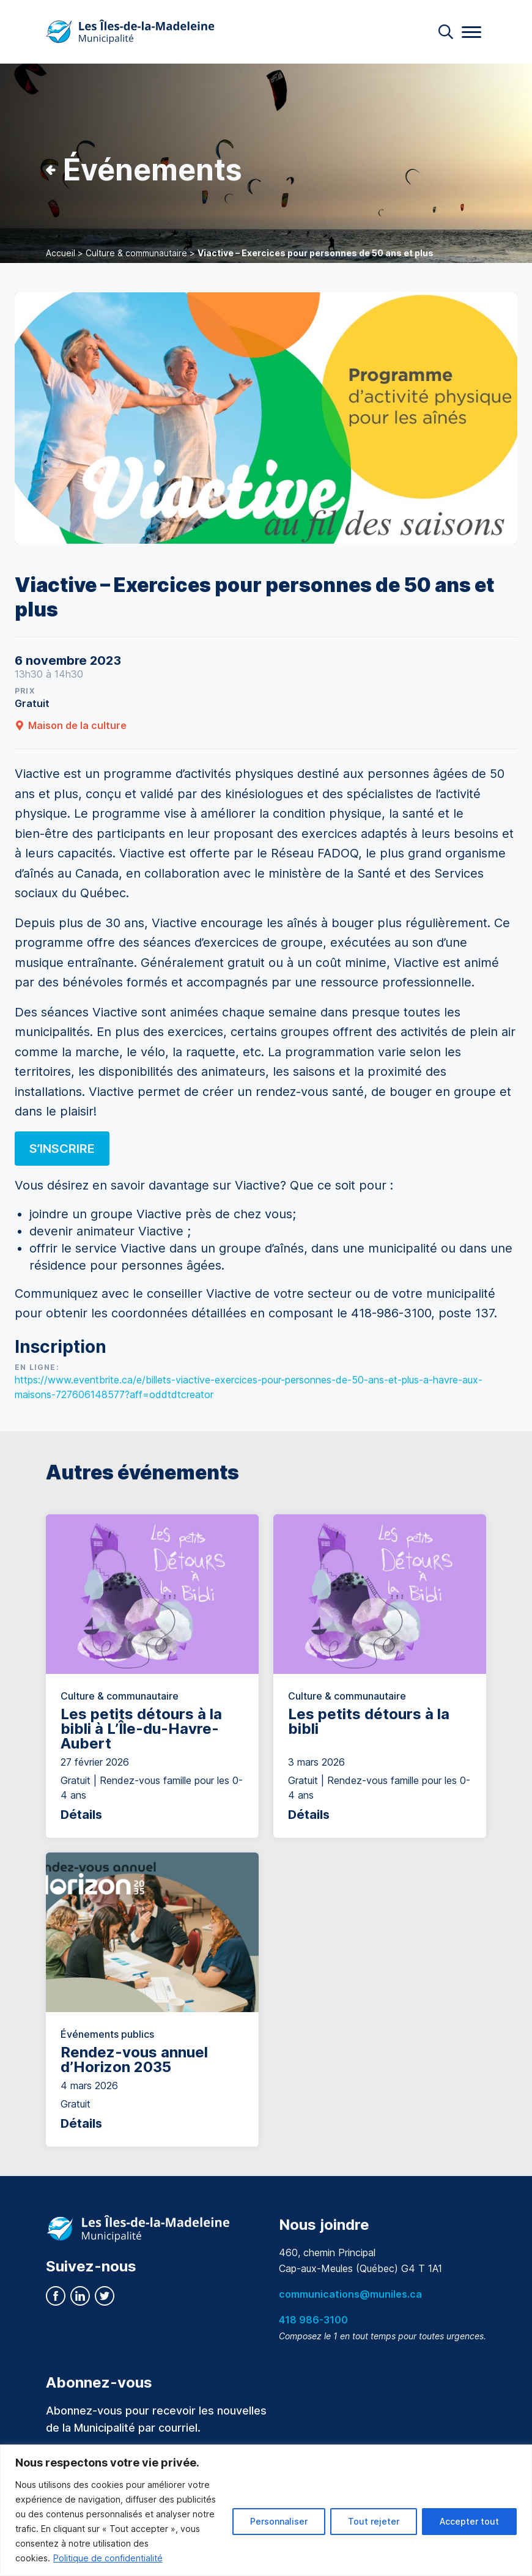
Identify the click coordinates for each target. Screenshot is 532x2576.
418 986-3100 (313, 2320)
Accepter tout (469, 2521)
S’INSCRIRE (62, 1148)
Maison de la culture (71, 725)
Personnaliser (279, 2521)
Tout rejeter (373, 2521)
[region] (266, 2510)
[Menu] (471, 32)
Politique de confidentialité (108, 2558)
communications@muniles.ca (350, 2294)
